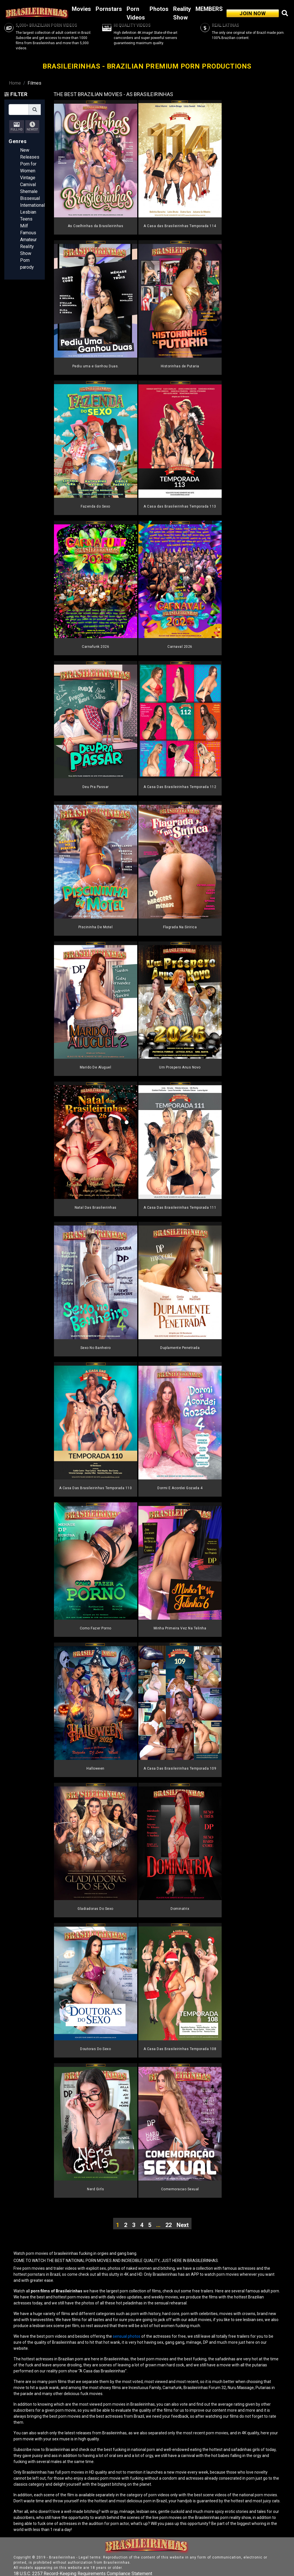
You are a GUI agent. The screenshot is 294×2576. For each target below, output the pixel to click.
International (32, 205)
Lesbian (28, 212)
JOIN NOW (252, 13)
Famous (28, 232)
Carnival (28, 184)
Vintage (27, 177)
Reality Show (182, 13)
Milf (24, 226)
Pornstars (109, 8)
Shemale (29, 191)
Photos (159, 8)
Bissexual (30, 198)
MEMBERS (209, 8)
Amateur (28, 239)
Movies (81, 8)
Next (183, 2225)
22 (168, 2225)
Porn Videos (136, 13)
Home (15, 83)
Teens (26, 219)
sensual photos (127, 2336)
